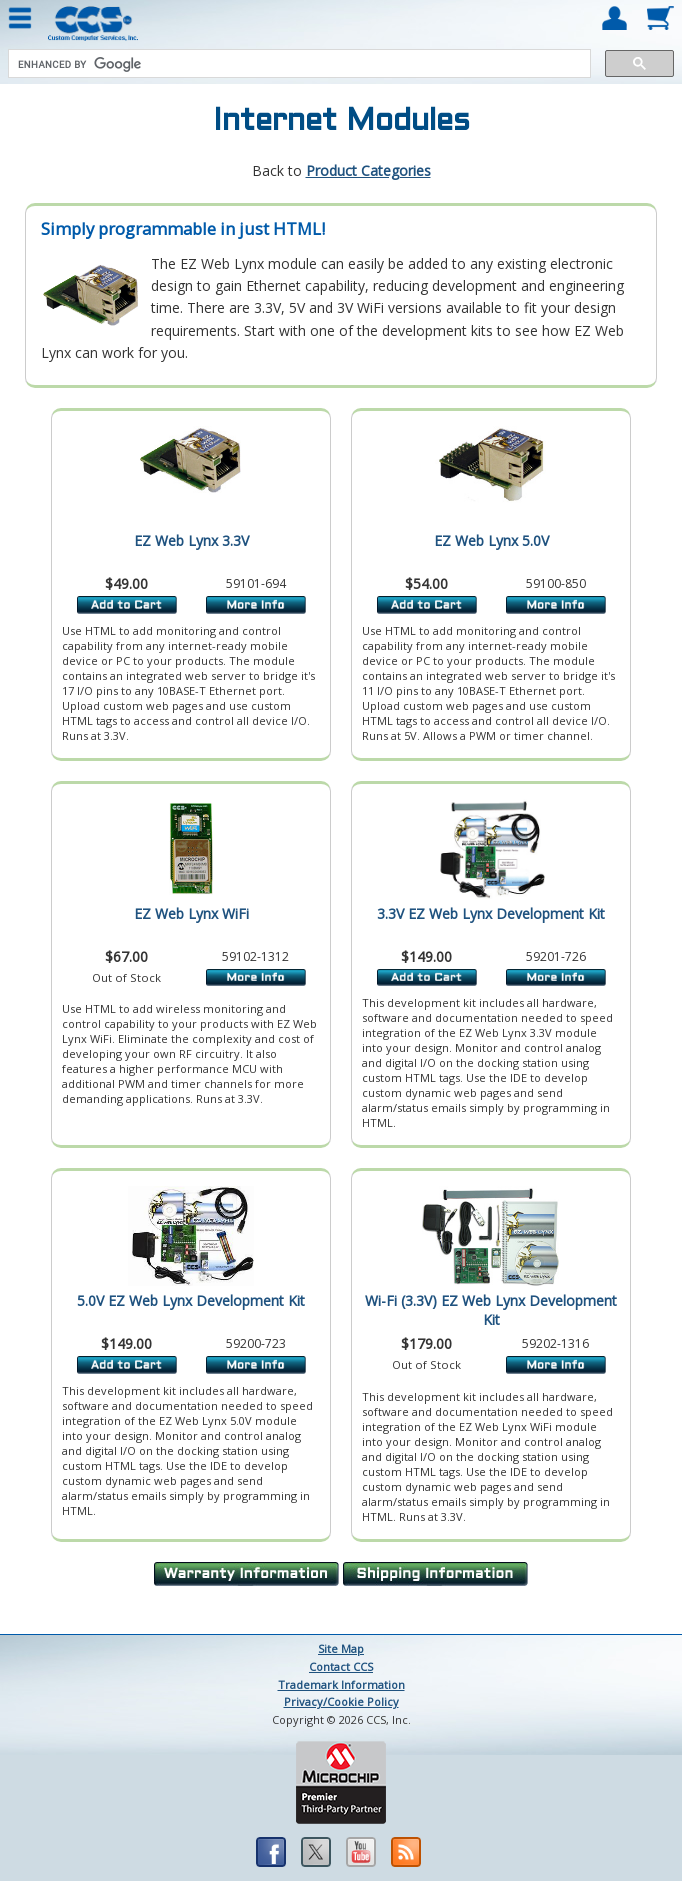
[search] (297, 64)
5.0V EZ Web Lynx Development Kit (191, 1300)
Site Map (341, 1648)
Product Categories (368, 170)
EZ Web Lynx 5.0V (491, 540)
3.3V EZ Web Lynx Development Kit (491, 913)
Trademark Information (341, 1684)
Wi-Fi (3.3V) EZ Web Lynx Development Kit (491, 1310)
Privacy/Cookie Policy (341, 1701)
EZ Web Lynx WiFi (191, 913)
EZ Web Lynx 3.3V (191, 540)
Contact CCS (341, 1666)
